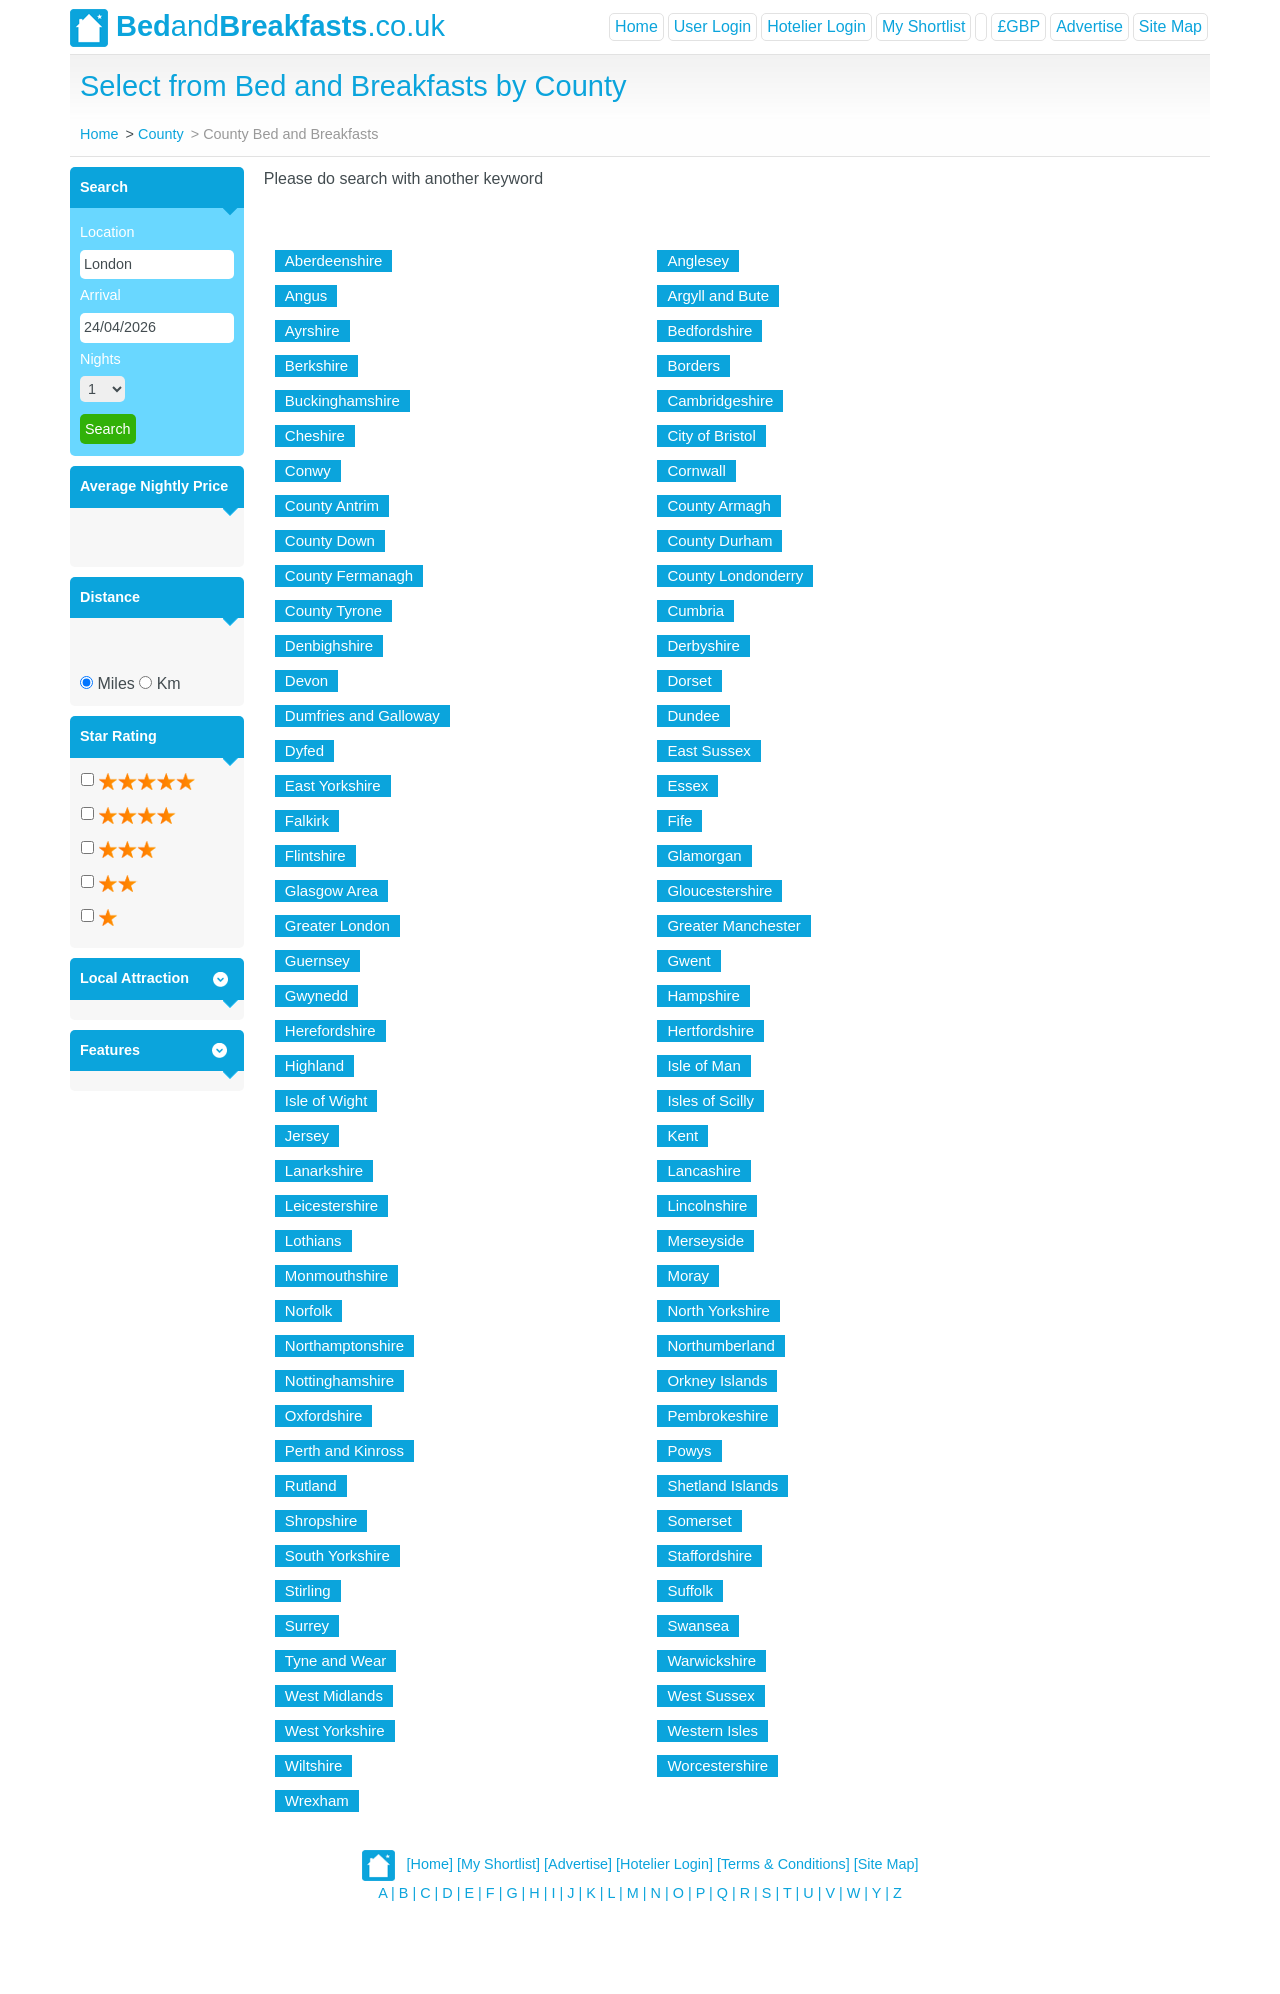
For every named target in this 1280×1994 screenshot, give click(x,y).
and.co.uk (257, 28)
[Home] (430, 1864)
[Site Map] (886, 1864)
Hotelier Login (816, 26)
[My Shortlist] (498, 1864)
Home (636, 26)
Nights (100, 359)
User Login (712, 26)
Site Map (1170, 26)
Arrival (100, 295)
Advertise (1089, 26)
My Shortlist (924, 26)
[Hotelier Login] (664, 1864)
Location (107, 232)
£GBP (1018, 26)
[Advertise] (578, 1864)
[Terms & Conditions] (783, 1864)
